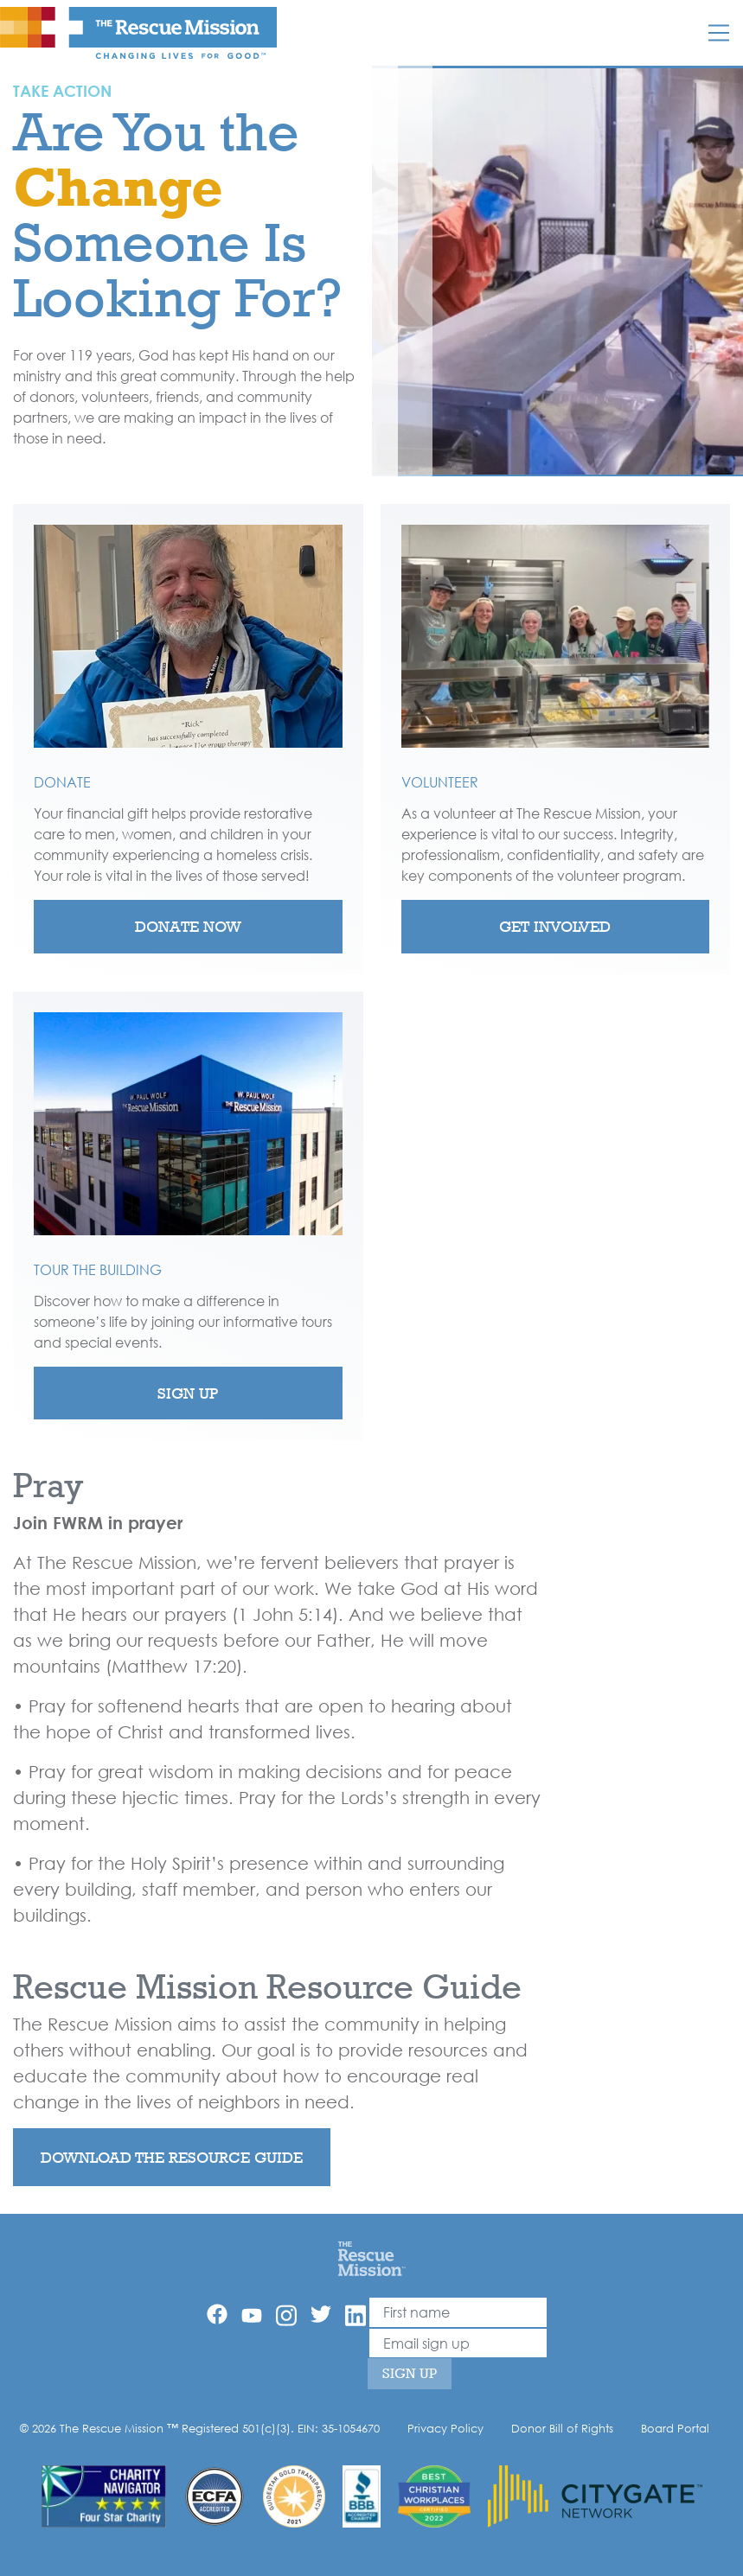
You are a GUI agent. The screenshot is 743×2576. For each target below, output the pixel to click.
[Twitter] (321, 2314)
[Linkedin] (355, 2315)
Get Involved (555, 926)
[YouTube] (251, 2314)
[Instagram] (286, 2315)
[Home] (371, 2258)
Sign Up (187, 1393)
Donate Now (188, 926)
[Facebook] (217, 2314)
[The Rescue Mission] (138, 32)
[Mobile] (719, 33)
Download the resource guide (172, 2157)
